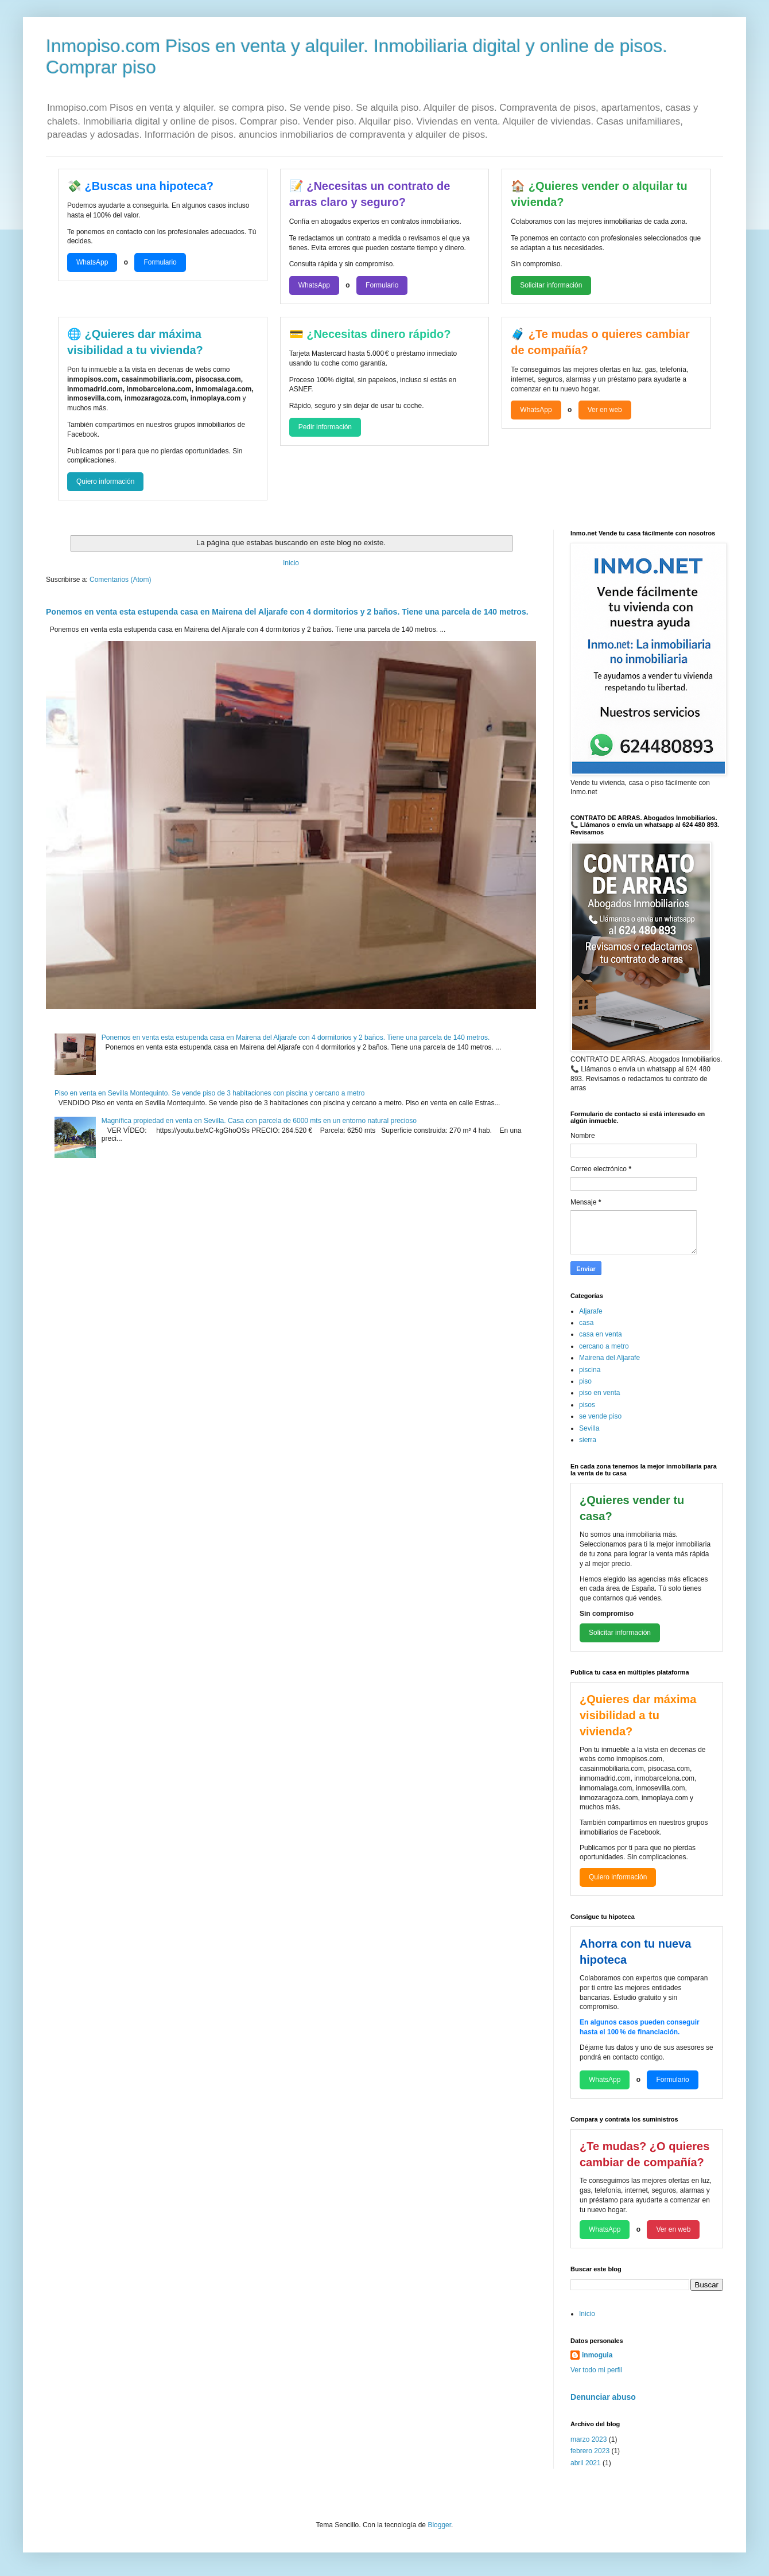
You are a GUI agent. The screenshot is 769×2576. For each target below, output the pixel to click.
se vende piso (600, 1416)
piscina (589, 1370)
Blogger (439, 2525)
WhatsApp (92, 262)
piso (585, 1381)
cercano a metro (604, 1346)
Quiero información (105, 481)
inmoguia (597, 2355)
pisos (587, 1405)
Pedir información (325, 427)
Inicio (291, 563)
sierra (587, 1440)
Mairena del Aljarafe (609, 1358)
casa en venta (600, 1334)
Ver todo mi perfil (596, 2370)
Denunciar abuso (603, 2397)
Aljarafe (591, 1311)
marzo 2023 (588, 2439)
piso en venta (599, 1393)
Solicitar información (551, 285)
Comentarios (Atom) (120, 580)
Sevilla (589, 1428)
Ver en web (605, 410)
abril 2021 (585, 2463)
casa (586, 1323)
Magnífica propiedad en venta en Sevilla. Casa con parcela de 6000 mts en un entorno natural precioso (259, 1121)
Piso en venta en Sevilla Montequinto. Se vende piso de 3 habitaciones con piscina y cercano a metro (209, 1093)
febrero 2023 (589, 2451)
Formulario (159, 262)
